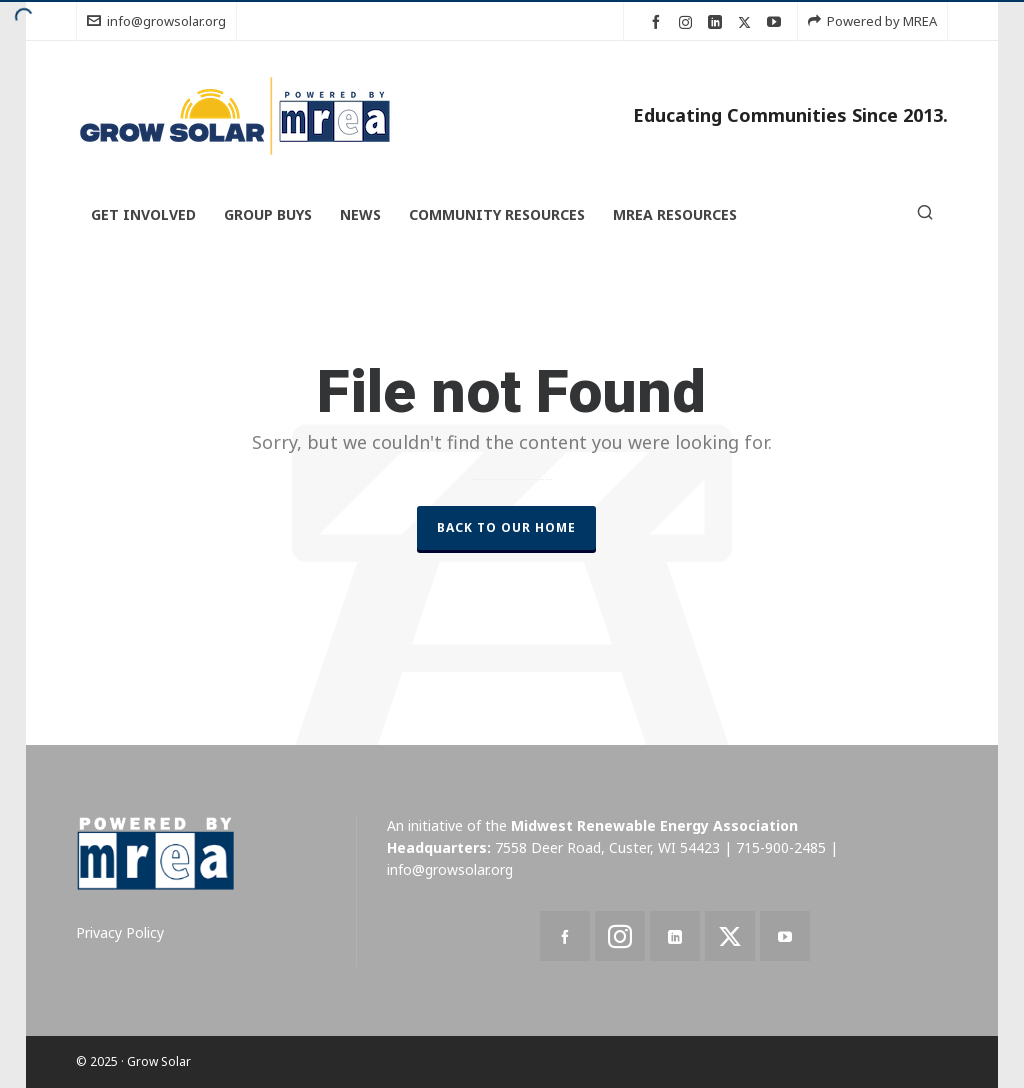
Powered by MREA (872, 21)
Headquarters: (439, 847)
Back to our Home (506, 527)
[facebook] (659, 22)
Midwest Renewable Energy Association (654, 825)
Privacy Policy (120, 932)
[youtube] (777, 22)
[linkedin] (718, 22)
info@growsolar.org (156, 21)
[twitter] (747, 22)
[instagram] (688, 22)
